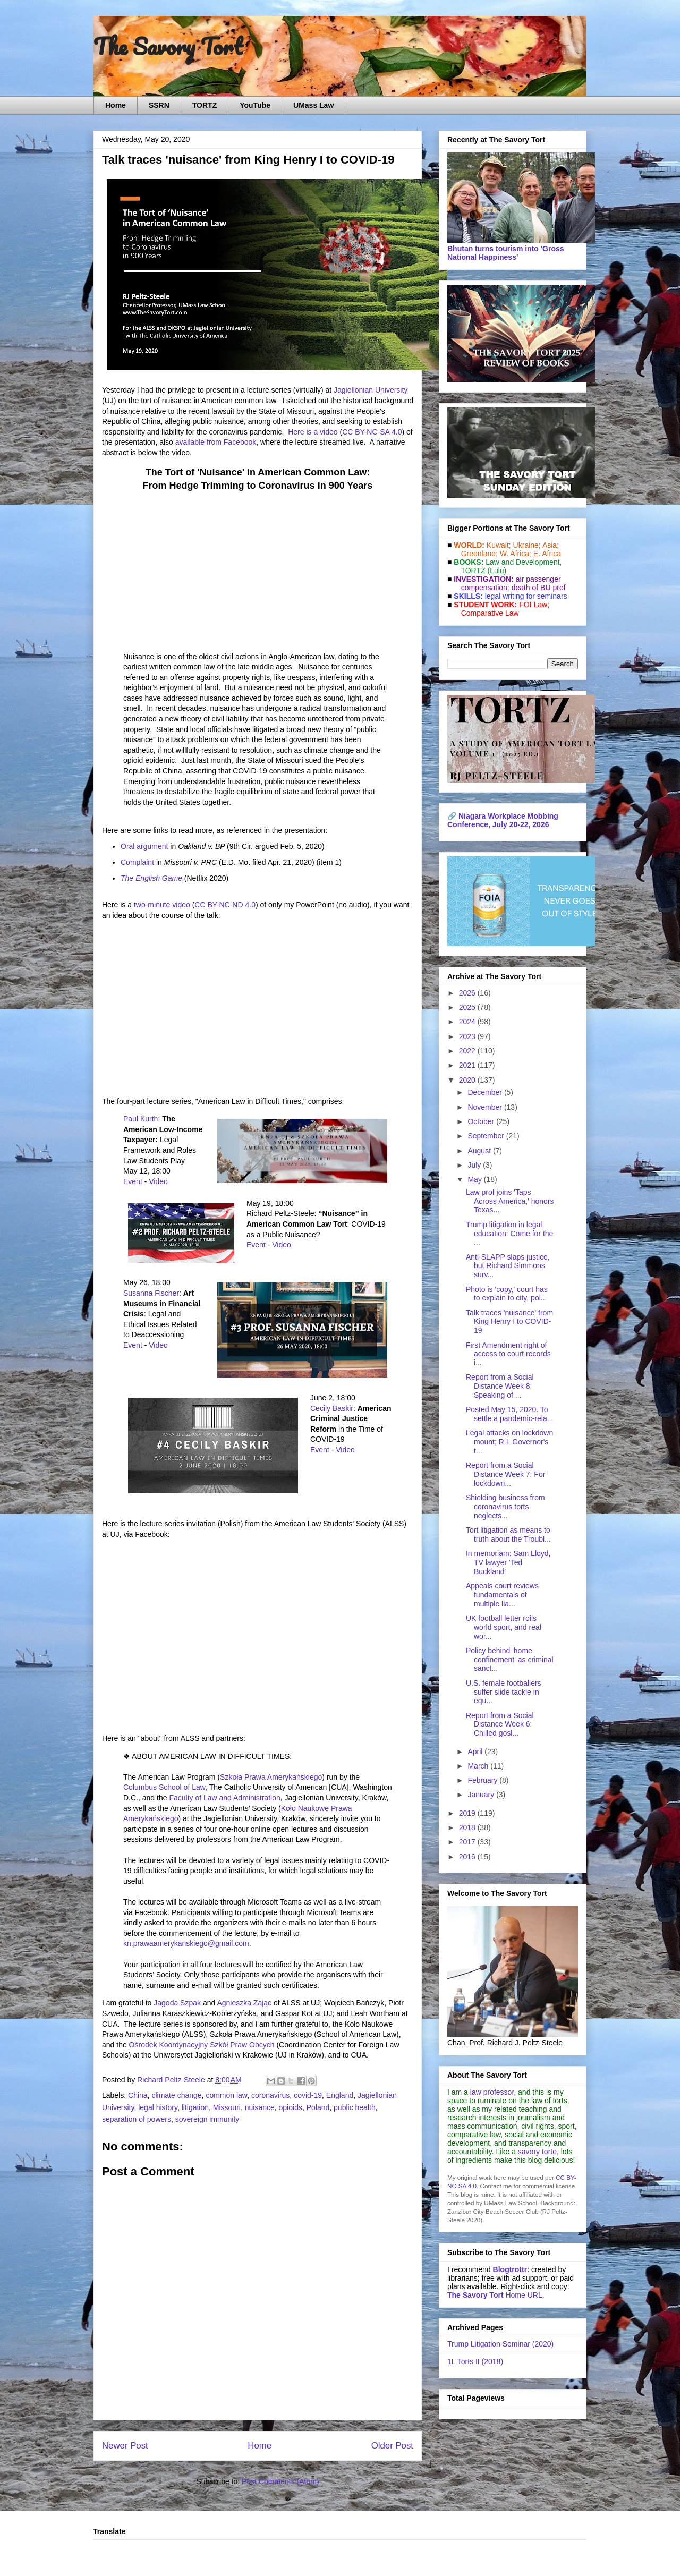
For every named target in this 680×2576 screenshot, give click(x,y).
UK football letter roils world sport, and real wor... (503, 1627)
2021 (468, 1065)
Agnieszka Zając (244, 2003)
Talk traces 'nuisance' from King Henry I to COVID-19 (509, 1321)
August (480, 1150)
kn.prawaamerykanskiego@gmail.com (186, 1943)
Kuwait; (499, 545)
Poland (318, 2107)
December (486, 1092)
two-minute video (162, 904)
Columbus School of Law (164, 1787)
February (483, 1780)
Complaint (137, 862)
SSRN (159, 105)
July (475, 1165)
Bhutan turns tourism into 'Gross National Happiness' (505, 252)
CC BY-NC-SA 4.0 (372, 432)
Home (115, 105)
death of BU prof (539, 587)
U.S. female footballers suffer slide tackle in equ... (503, 1692)
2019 (468, 1813)
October (482, 1121)
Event (132, 1181)
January (482, 1794)
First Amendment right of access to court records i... (508, 1354)
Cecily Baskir (331, 1408)
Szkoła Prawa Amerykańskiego (271, 1777)
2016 (468, 1856)
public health (355, 2107)
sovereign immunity (207, 2119)
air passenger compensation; (508, 583)
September (487, 1136)
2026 (468, 993)
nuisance (260, 2107)
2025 (468, 1007)
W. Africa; (515, 553)
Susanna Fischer (151, 1293)
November (486, 1107)
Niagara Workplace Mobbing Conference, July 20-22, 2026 (502, 820)
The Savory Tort (168, 46)
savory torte (537, 2151)
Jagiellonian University (370, 390)
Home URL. (496, 2295)
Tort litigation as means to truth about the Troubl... (508, 1534)
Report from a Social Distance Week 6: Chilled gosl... (500, 1724)
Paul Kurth (140, 1119)
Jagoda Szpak (177, 2003)
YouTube (255, 105)
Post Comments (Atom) (280, 2481)
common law (226, 2095)
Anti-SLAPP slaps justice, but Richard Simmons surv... (508, 1266)
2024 (468, 1021)
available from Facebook (216, 442)
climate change (176, 2095)
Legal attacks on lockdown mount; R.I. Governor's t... (509, 1442)
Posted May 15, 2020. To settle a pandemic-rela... (509, 1414)
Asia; (550, 545)
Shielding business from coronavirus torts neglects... (505, 1506)
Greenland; (479, 553)
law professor (492, 2092)
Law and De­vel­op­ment (522, 562)
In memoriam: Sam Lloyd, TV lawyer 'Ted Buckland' (508, 1562)
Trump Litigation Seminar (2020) (500, 2344)
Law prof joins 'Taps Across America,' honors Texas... (510, 1201)
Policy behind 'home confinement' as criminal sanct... (510, 1659)
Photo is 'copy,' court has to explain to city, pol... (507, 1294)
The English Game (151, 878)
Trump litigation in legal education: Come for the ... (509, 1233)
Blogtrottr (510, 2269)
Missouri (227, 2107)
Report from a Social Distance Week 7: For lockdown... (505, 1474)
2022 (468, 1051)
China (138, 2095)
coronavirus (270, 2095)
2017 (468, 1842)
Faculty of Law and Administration (224, 1797)
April (476, 1751)
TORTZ (204, 105)
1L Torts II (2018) (475, 2361)
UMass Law (313, 105)
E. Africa (547, 553)
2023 (468, 1036)
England (339, 2095)
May (475, 1179)
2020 (468, 1080)
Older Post (392, 2446)
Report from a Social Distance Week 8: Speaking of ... (500, 1386)
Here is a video (312, 432)
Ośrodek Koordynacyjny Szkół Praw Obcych (202, 2045)
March (479, 1766)
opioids (290, 2107)
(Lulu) (496, 570)
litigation (195, 2107)
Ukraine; (527, 545)
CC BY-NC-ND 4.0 (225, 904)
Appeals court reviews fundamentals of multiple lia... (502, 1595)
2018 (468, 1827)
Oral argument (144, 846)
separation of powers (136, 2119)
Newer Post (125, 2446)
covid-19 (308, 2095)
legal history (157, 2107)
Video (158, 1181)
